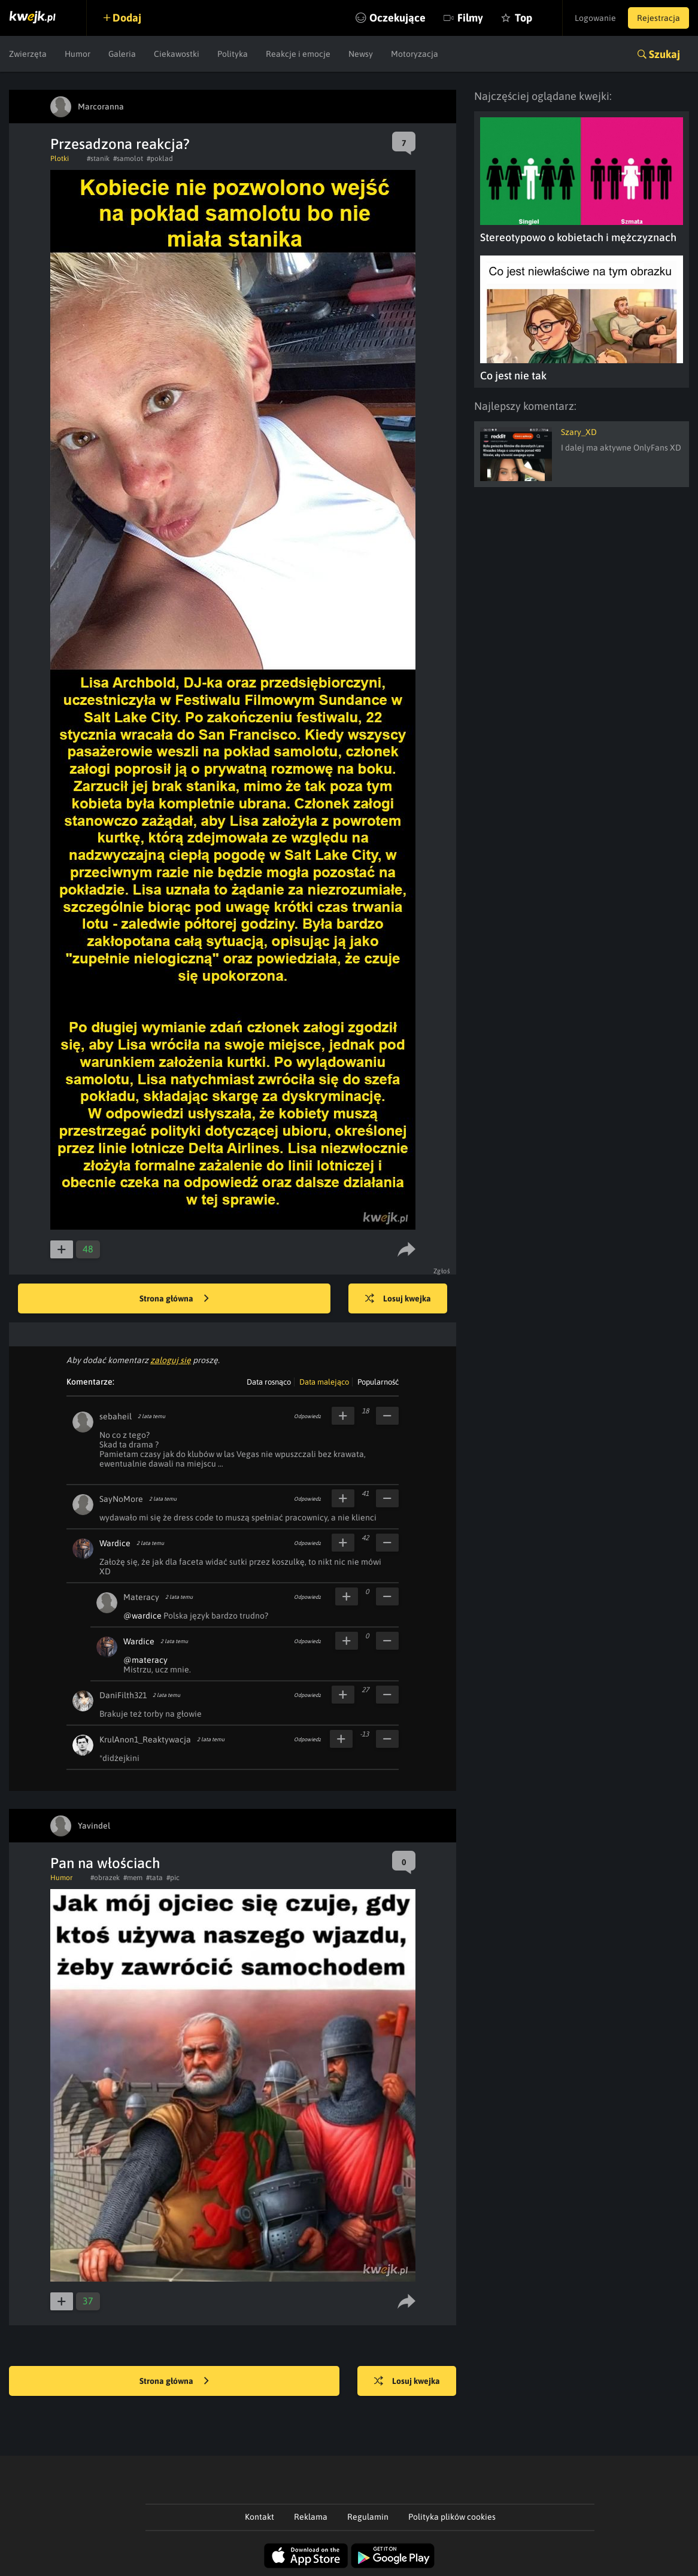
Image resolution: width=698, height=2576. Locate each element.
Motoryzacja (414, 54)
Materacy (141, 1597)
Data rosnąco (269, 1381)
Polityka (232, 54)
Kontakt (259, 2517)
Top (523, 17)
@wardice (142, 1615)
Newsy (360, 54)
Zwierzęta (28, 54)
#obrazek (105, 1878)
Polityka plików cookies (452, 2517)
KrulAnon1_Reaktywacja (145, 1739)
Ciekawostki (176, 54)
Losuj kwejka (398, 1299)
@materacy (145, 1660)
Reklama (310, 2517)
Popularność (378, 1381)
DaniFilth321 (123, 1695)
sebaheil (115, 1416)
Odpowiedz (307, 1416)
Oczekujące (397, 17)
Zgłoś (442, 1271)
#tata (154, 1878)
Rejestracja (658, 18)
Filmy (470, 17)
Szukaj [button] (664, 54)
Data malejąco (324, 1381)
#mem (132, 1878)
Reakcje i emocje (298, 54)
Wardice (115, 1543)
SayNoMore (121, 1499)
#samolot (128, 158)
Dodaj (127, 17)
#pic (173, 1878)
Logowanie (595, 18)
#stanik (98, 158)
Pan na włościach (105, 1863)
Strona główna (174, 1299)
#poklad (160, 158)
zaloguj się (170, 1360)
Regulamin (368, 2517)
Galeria (122, 54)
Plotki (59, 158)
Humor (77, 54)
